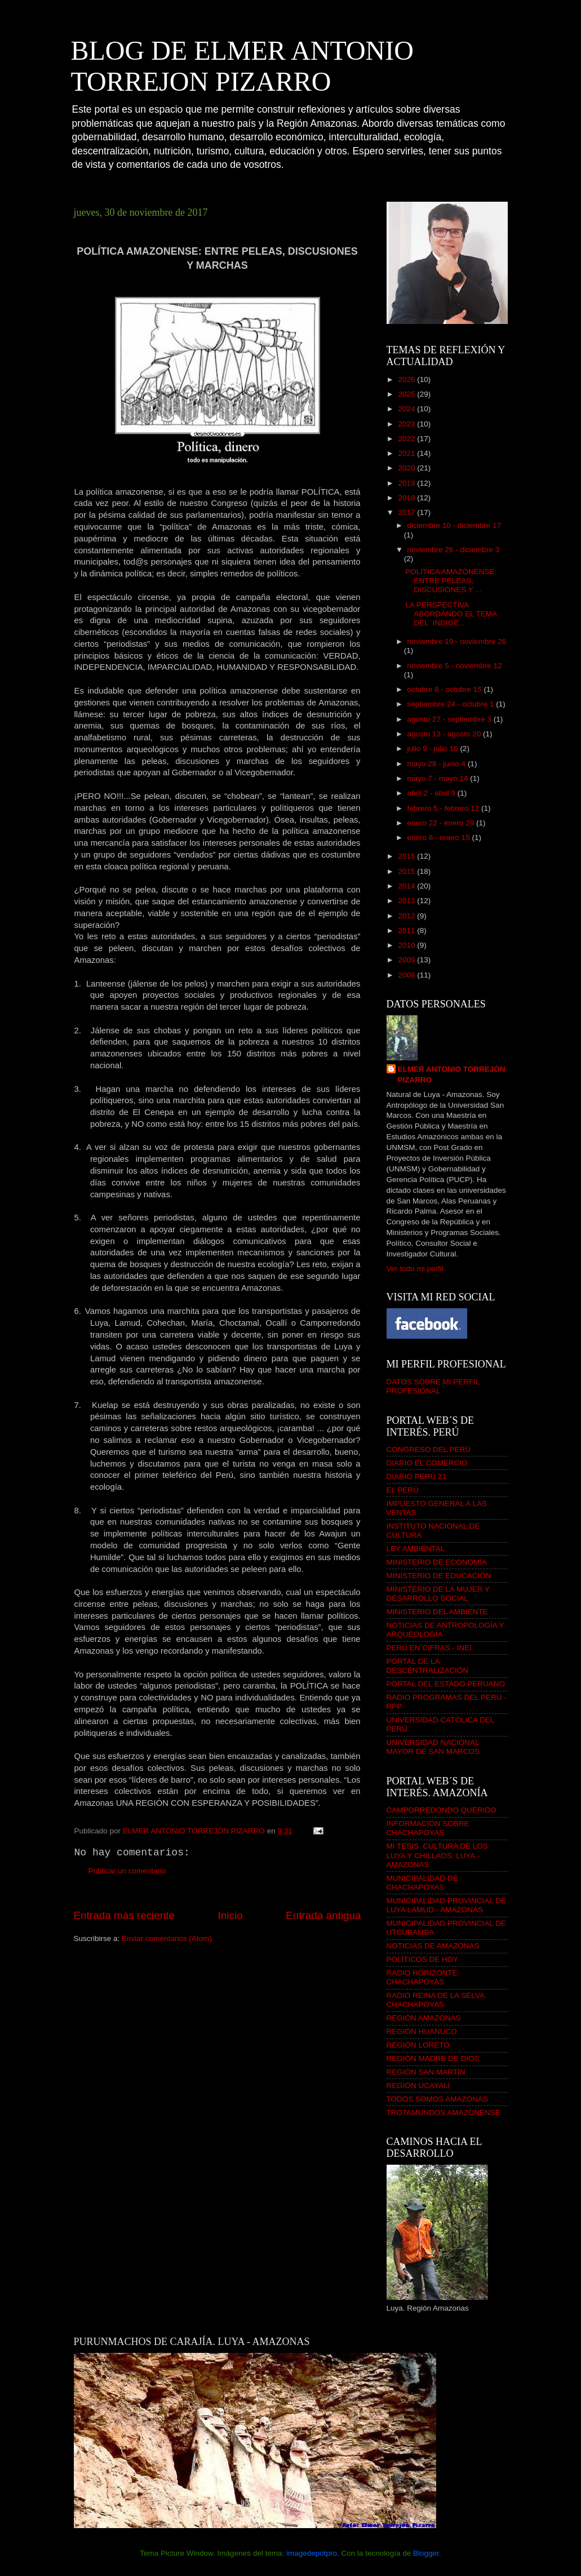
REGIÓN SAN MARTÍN (426, 2072)
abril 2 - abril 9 (432, 793)
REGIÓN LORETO (418, 2045)
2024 (407, 409)
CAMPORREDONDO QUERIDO (441, 1810)
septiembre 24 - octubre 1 (451, 704)
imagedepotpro (311, 2553)
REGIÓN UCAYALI (418, 2085)
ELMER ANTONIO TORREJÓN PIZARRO (451, 1074)
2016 (407, 856)
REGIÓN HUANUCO (422, 2031)
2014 (407, 886)
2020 (407, 468)
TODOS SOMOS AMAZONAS (438, 2099)
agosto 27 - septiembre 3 (450, 719)
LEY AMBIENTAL (416, 1548)
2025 (407, 394)
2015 (407, 871)
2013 (407, 900)
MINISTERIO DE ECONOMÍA (437, 1562)
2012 (407, 916)
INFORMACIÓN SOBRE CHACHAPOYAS (428, 1828)
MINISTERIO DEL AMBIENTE (437, 1611)
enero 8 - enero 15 (439, 837)
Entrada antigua (323, 1915)
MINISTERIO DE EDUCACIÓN (439, 1575)
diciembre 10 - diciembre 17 (454, 525)
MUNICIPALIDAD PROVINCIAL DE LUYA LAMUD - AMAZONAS (446, 1905)
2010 (407, 945)
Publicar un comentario (127, 1871)
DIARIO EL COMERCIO (427, 1463)
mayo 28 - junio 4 (437, 764)
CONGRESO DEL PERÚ (429, 1449)
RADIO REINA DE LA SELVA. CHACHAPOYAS (437, 2000)
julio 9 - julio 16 (433, 748)
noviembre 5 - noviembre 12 (454, 665)
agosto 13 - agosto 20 (445, 734)
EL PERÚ (403, 1490)
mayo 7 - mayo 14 (439, 778)
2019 (407, 483)
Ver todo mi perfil (415, 1268)
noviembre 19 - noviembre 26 (457, 641)
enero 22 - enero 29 (441, 823)
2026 (407, 379)
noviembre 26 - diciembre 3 (453, 549)
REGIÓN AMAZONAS (424, 2018)
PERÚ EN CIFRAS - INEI (429, 1648)
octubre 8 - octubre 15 (445, 689)
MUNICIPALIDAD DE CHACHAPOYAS (422, 1882)
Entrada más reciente (124, 1915)
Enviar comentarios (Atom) (167, 1938)
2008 (407, 975)
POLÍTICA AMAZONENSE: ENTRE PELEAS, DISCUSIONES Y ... (450, 580)
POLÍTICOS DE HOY (423, 1959)
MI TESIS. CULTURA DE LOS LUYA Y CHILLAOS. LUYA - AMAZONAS (437, 1855)
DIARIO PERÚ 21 (417, 1476)
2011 (407, 930)
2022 (407, 438)
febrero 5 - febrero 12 (444, 808)
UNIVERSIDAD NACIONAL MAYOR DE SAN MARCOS (433, 1747)
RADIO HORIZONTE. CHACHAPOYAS (423, 1977)
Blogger (426, 2553)
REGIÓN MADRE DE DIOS (433, 2058)
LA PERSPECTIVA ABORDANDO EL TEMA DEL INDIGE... (450, 614)
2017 (407, 512)
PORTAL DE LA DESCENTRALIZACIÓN (428, 1666)
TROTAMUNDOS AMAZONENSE (443, 2112)
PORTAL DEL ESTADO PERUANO (446, 1684)
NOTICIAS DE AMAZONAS (433, 1946)
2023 (407, 424)
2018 (407, 498)
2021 (407, 453)
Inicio (230, 1915)
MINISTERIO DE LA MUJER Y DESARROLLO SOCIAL (438, 1593)
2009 (407, 960)
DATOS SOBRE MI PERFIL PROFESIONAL (433, 1386)
